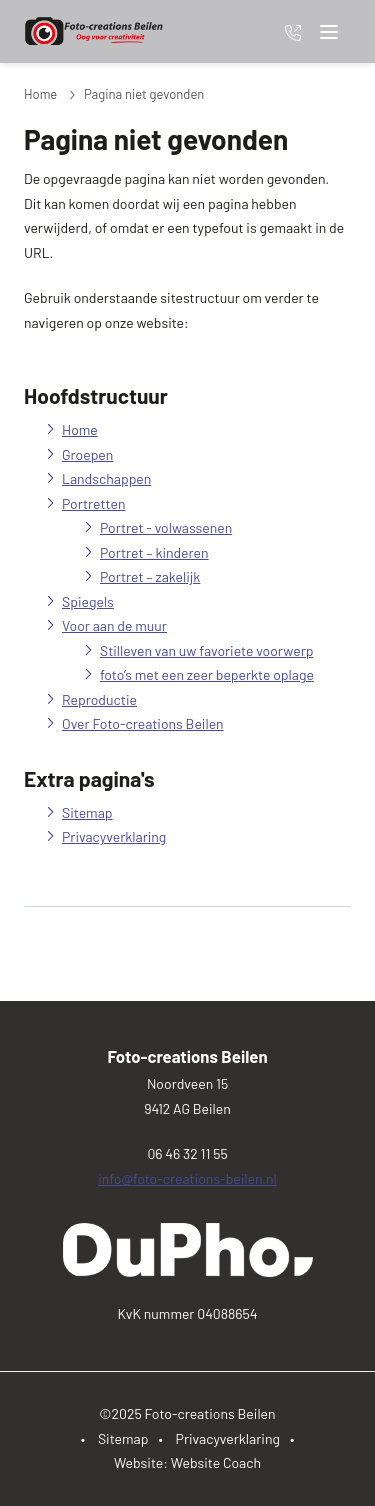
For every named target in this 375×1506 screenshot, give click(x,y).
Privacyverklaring (114, 836)
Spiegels (88, 601)
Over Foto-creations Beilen (143, 723)
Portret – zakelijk (150, 576)
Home (40, 94)
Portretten (93, 503)
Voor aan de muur (114, 625)
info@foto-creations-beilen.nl (187, 1178)
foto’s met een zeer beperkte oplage (207, 674)
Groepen (87, 454)
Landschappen (106, 478)
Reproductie (99, 699)
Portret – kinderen (154, 552)
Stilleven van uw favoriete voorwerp (207, 650)
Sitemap (87, 812)
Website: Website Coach (187, 1462)
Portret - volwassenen (166, 527)
